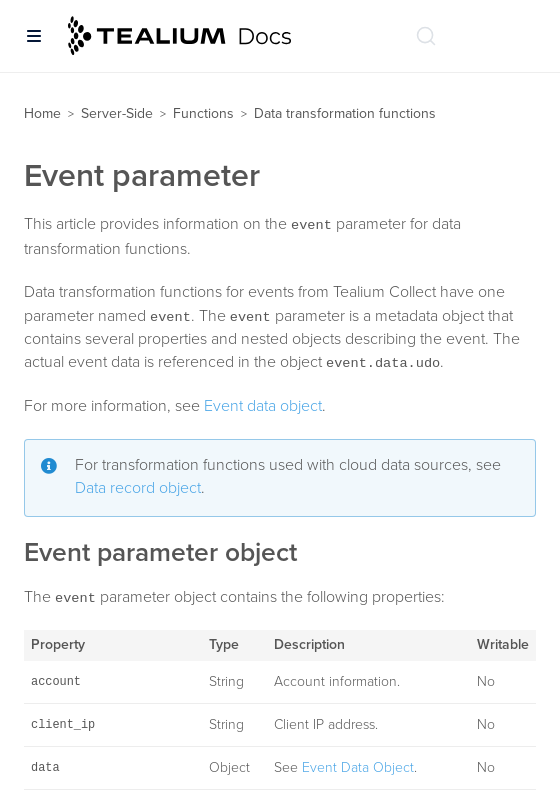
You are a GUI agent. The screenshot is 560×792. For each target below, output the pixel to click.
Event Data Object (358, 767)
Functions (203, 113)
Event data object (263, 406)
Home (42, 113)
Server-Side (117, 113)
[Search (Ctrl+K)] (426, 36)
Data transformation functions (345, 113)
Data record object (138, 488)
